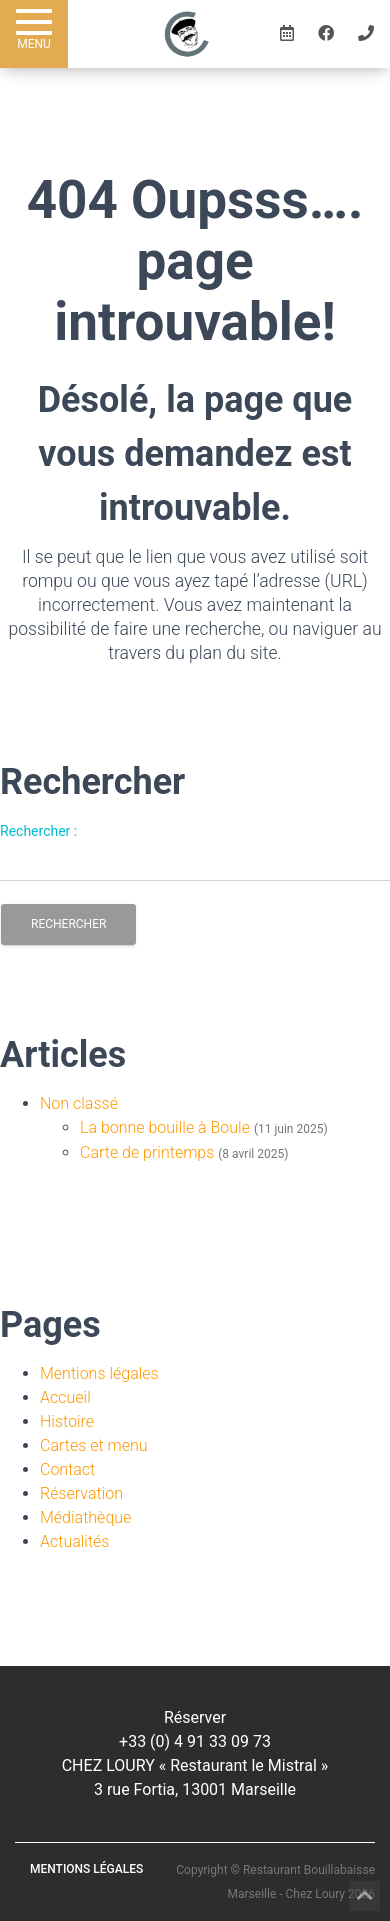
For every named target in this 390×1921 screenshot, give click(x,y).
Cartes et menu (94, 1445)
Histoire (67, 1421)
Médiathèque (85, 1517)
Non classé (79, 1103)
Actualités (74, 1541)
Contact (67, 1469)
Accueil (65, 1397)
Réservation (81, 1493)
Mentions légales (99, 1373)
